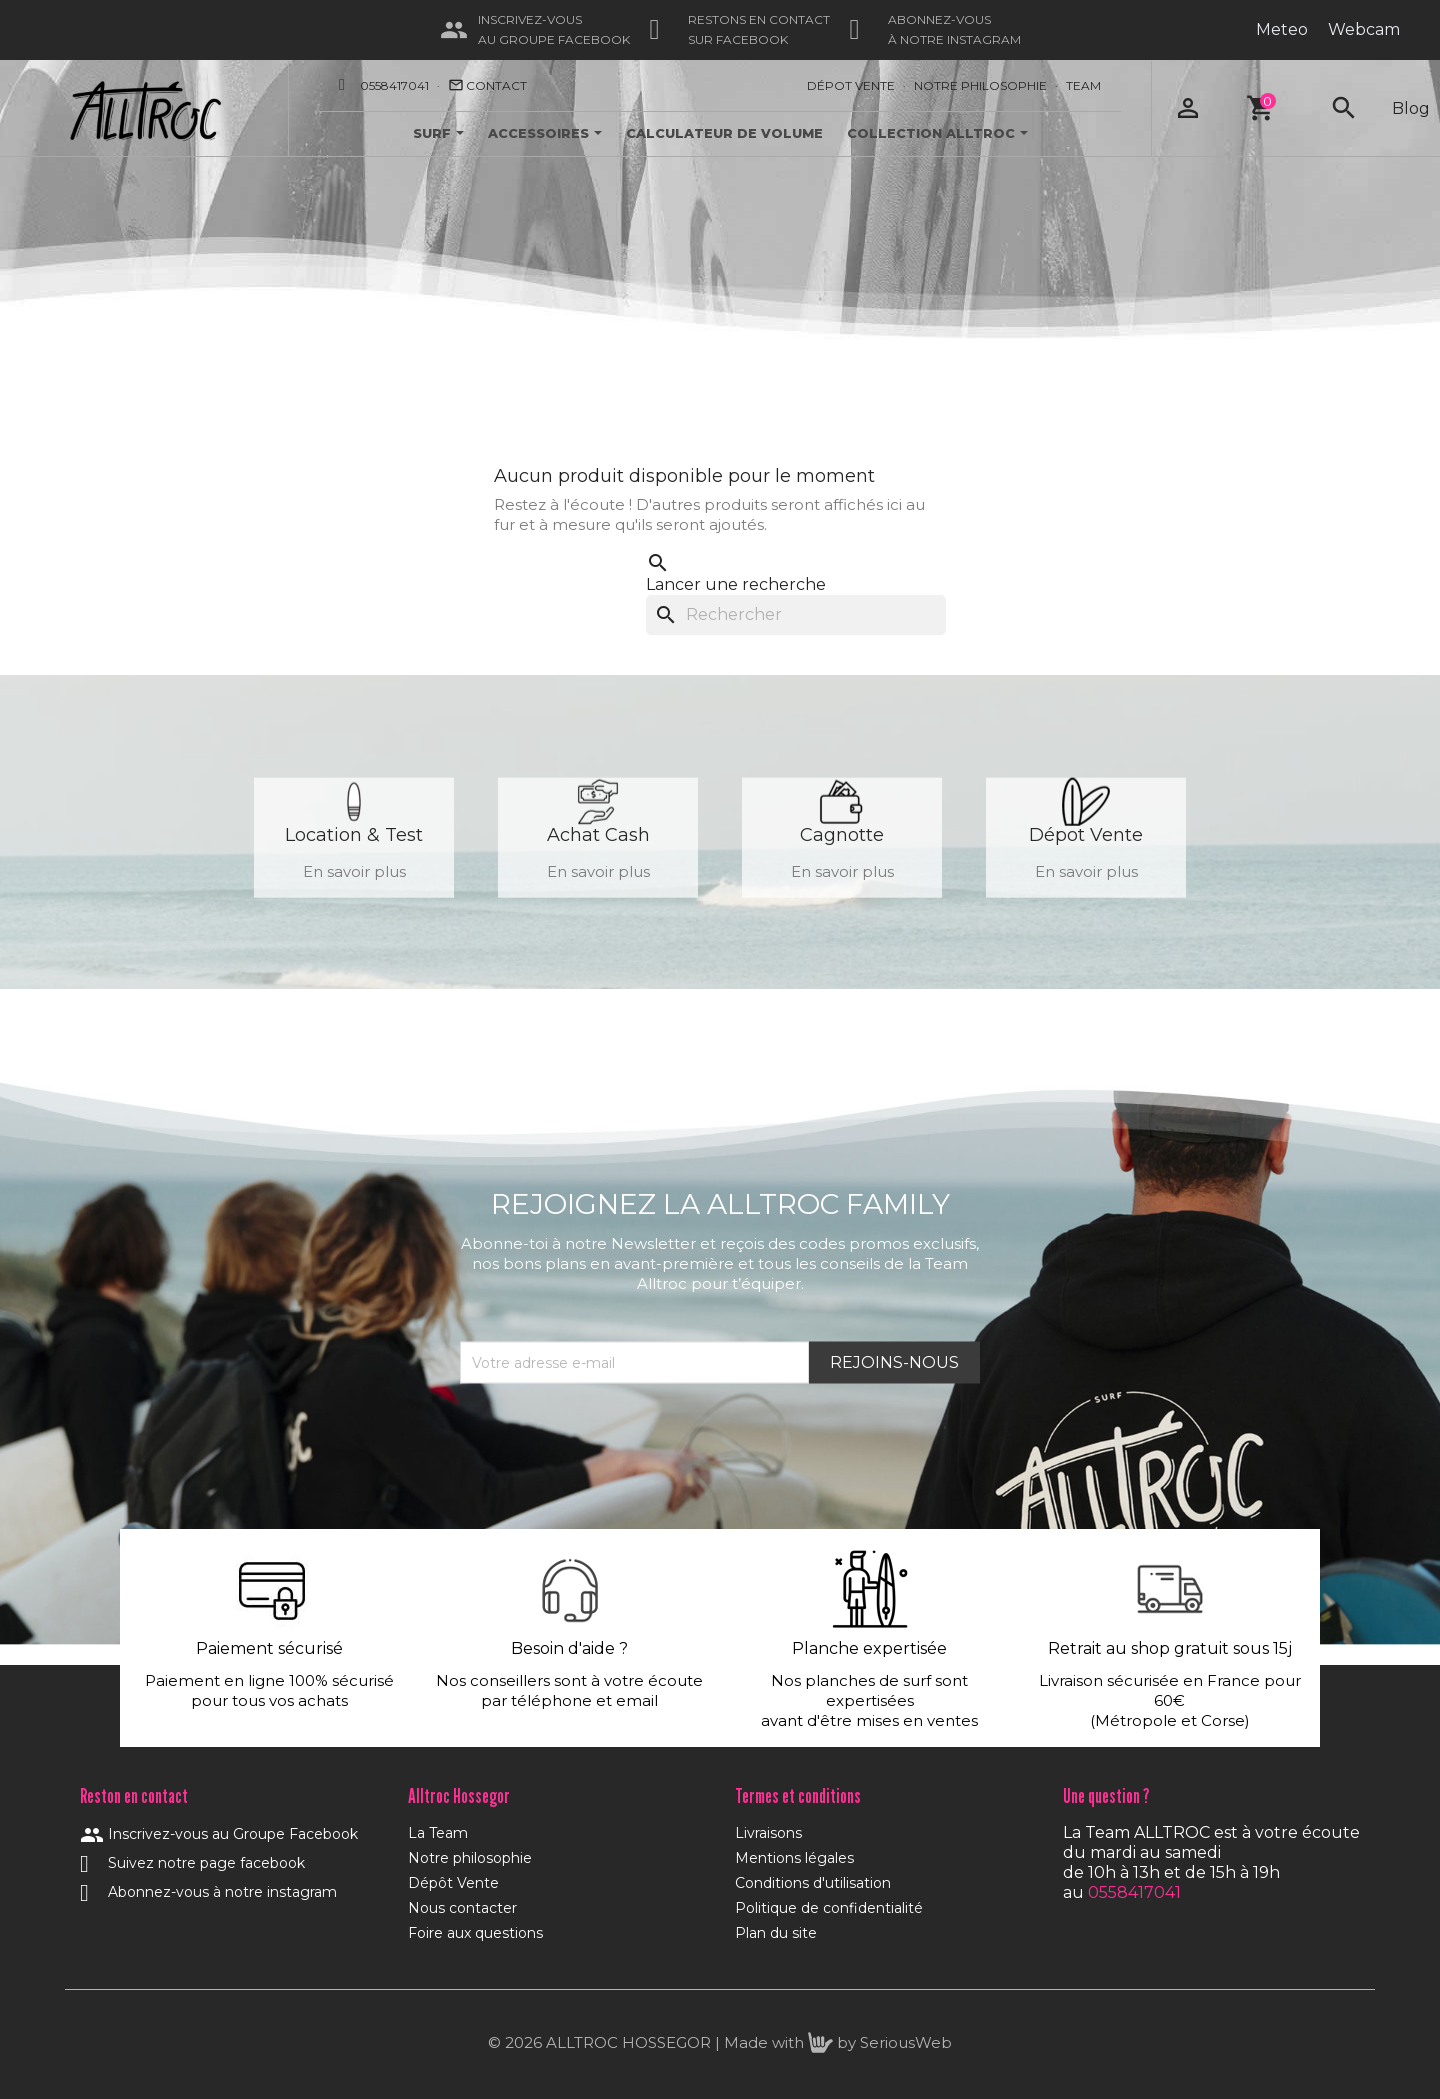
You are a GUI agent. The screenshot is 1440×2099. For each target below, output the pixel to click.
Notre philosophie (470, 1858)
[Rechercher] (796, 615)
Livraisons (768, 1833)
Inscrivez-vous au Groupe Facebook (219, 1834)
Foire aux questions (475, 1933)
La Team (438, 1833)
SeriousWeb (906, 2042)
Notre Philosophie (980, 85)
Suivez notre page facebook (192, 1863)
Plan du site (776, 1933)
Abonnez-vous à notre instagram (208, 1892)
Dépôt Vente (453, 1883)
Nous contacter (462, 1908)
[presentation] (612, 1433)
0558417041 (394, 85)
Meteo (1282, 29)
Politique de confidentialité (829, 1908)
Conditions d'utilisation (813, 1883)
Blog (1411, 108)
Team (1083, 85)
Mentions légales (794, 1858)
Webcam (1364, 29)
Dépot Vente (851, 85)
